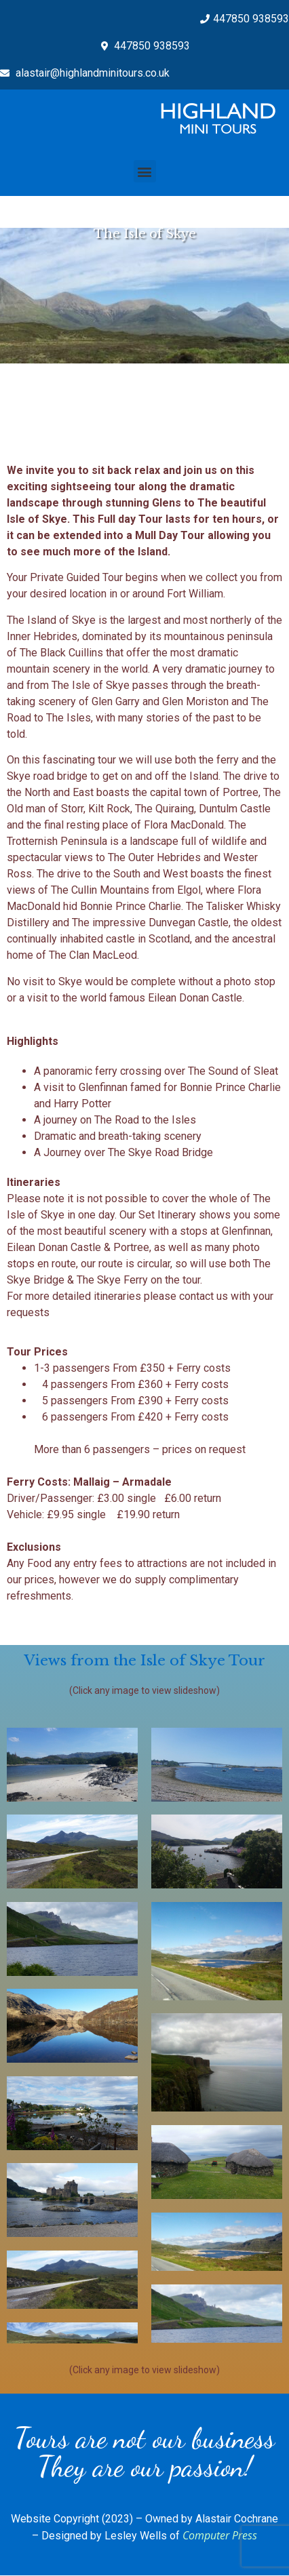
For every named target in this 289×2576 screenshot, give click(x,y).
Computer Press (219, 2535)
